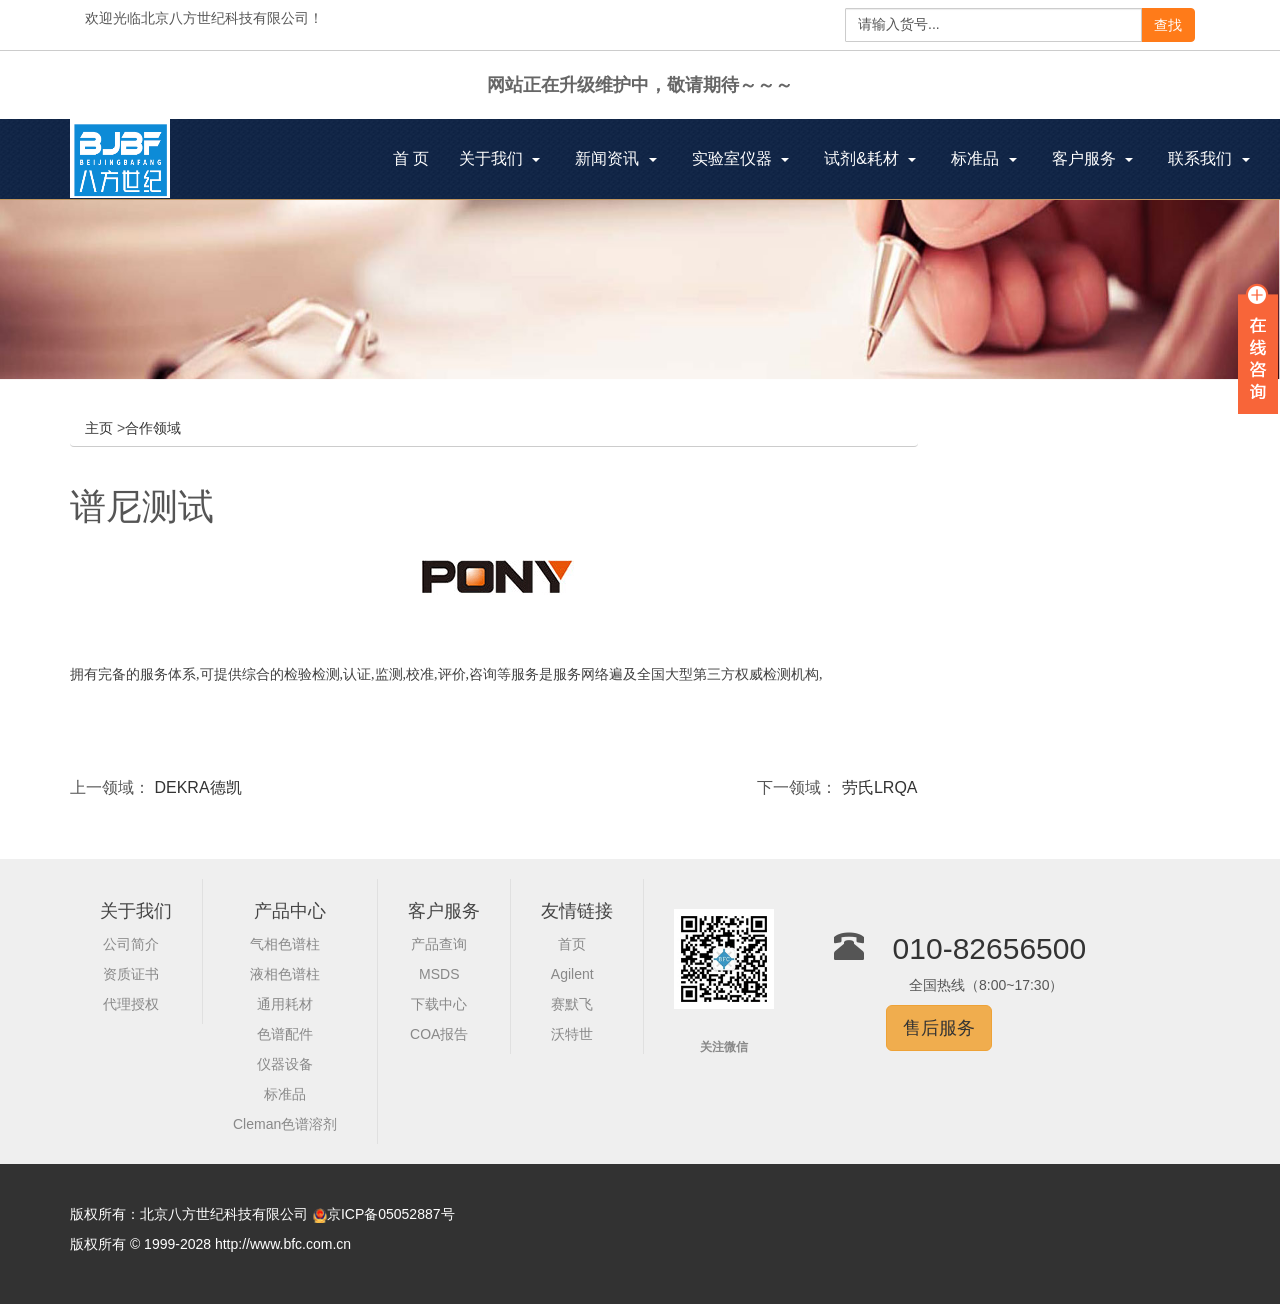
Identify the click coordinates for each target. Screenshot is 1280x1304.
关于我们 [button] (499, 158)
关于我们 (136, 911)
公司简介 (131, 944)
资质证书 (131, 974)
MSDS (439, 974)
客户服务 (444, 911)
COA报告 (439, 1034)
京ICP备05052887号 (391, 1214)
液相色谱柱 (285, 974)
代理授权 (131, 1004)
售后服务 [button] (939, 1028)
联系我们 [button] (1208, 158)
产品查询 (439, 944)
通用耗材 (285, 1004)
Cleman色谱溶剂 (285, 1124)
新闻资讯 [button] (615, 158)
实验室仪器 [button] (740, 158)
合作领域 (153, 428)
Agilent (572, 974)
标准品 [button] (983, 158)
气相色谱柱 (285, 944)
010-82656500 (990, 948)
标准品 (285, 1094)
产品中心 (290, 911)
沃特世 (572, 1034)
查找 (1168, 25)
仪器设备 (285, 1064)
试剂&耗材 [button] (870, 158)
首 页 (418, 161)
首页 (572, 944)
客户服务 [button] (1092, 158)
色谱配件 (285, 1034)
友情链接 (577, 911)
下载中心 (439, 1004)
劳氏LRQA (880, 787)
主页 (99, 428)
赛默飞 (572, 1004)
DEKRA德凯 (197, 787)
